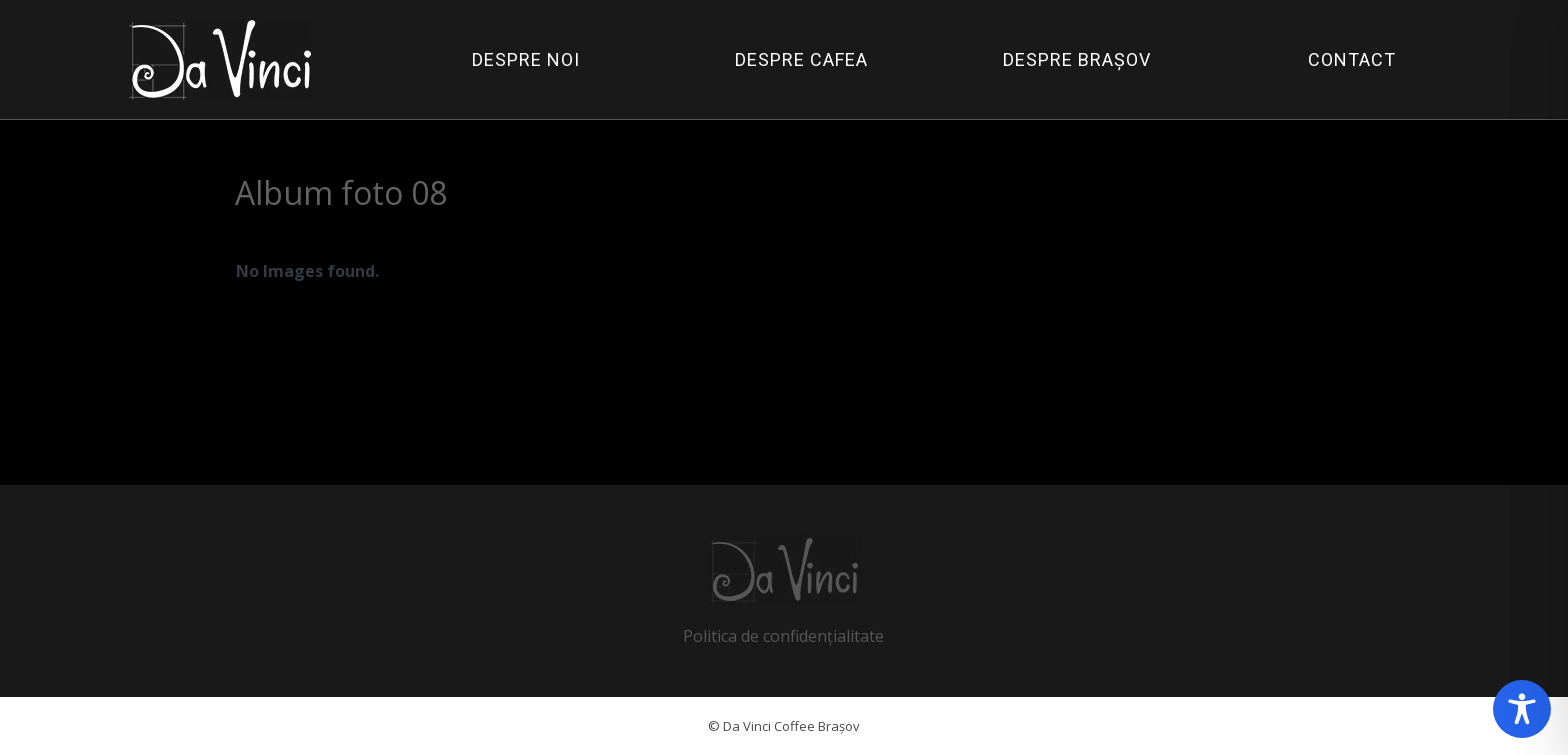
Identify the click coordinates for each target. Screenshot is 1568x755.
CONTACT (1352, 59)
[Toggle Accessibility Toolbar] (1522, 709)
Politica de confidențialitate (783, 636)
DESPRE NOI (526, 59)
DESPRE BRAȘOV (1077, 59)
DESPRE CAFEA (801, 59)
